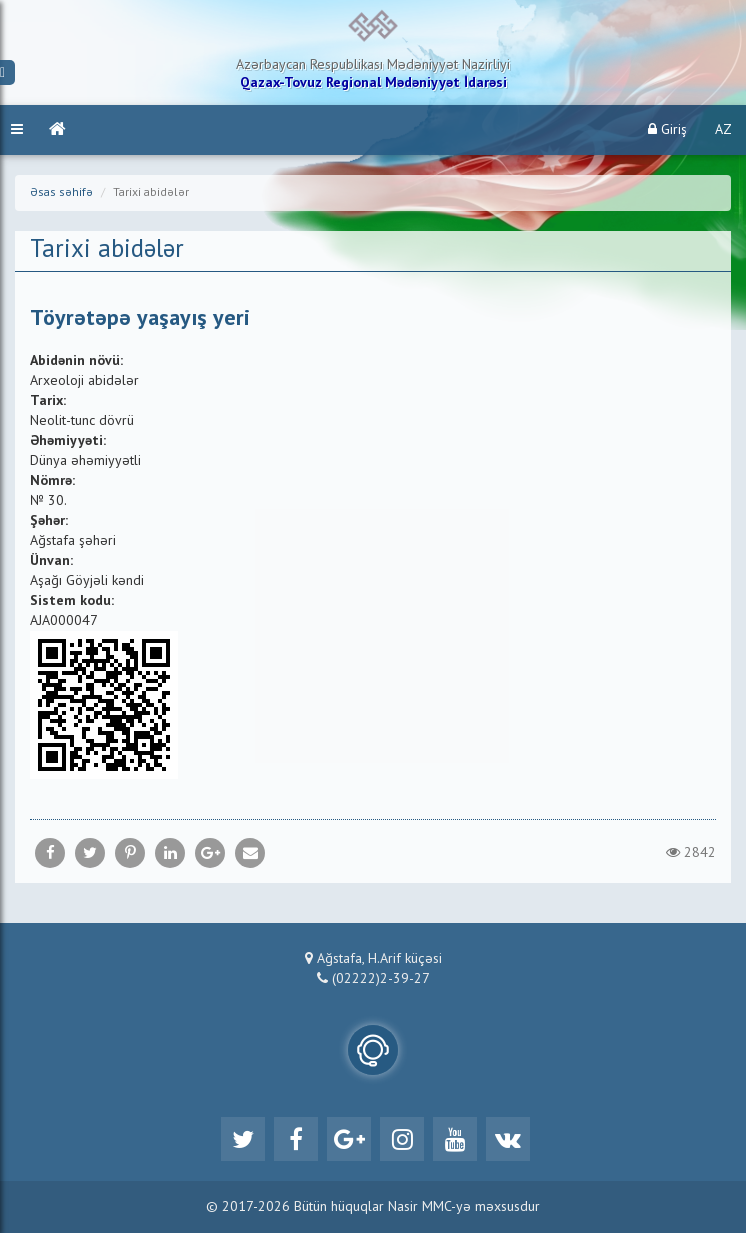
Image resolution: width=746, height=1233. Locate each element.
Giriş (667, 129)
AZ (723, 130)
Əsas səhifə (61, 193)
